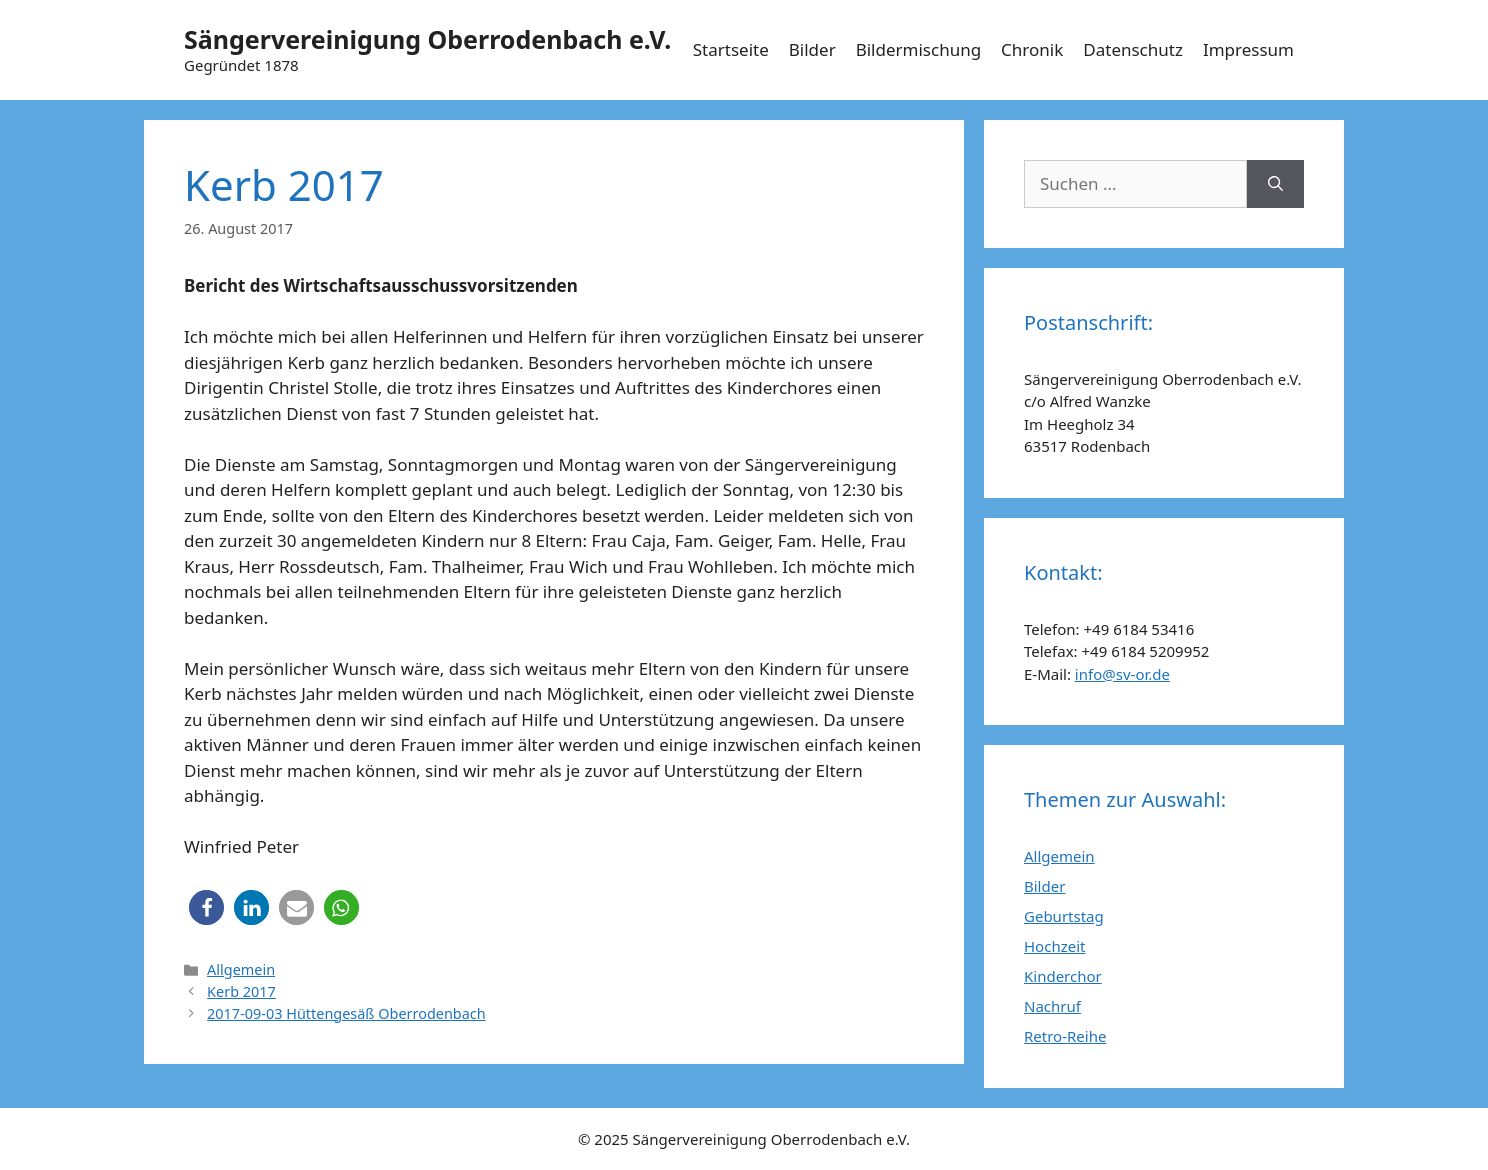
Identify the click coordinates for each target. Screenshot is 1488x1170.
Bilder (812, 49)
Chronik (1032, 49)
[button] (206, 907)
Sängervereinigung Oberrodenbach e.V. (427, 39)
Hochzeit (1054, 946)
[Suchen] (1275, 184)
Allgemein (241, 969)
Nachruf (1052, 1006)
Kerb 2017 (241, 991)
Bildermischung (918, 49)
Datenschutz (1133, 49)
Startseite (731, 49)
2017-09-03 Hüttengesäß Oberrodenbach (346, 1013)
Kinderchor (1063, 976)
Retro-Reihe (1065, 1036)
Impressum (1248, 49)
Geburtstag (1064, 916)
